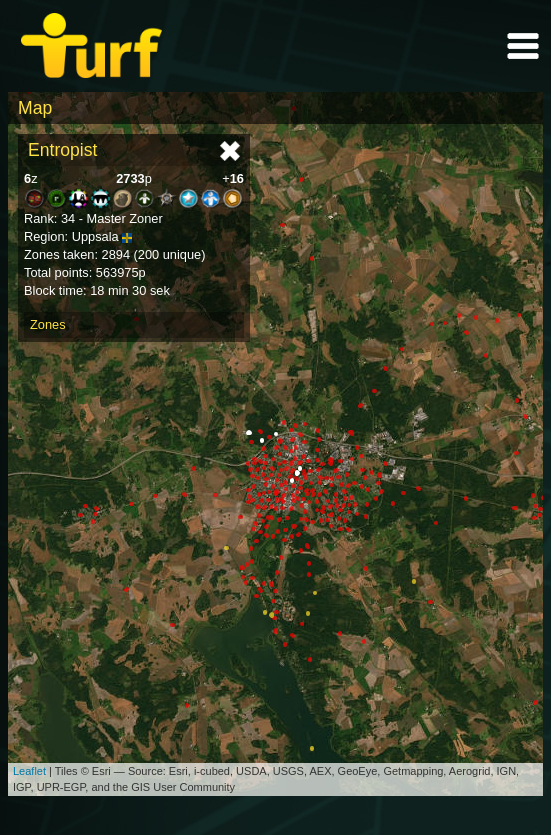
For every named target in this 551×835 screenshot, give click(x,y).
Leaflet (29, 771)
